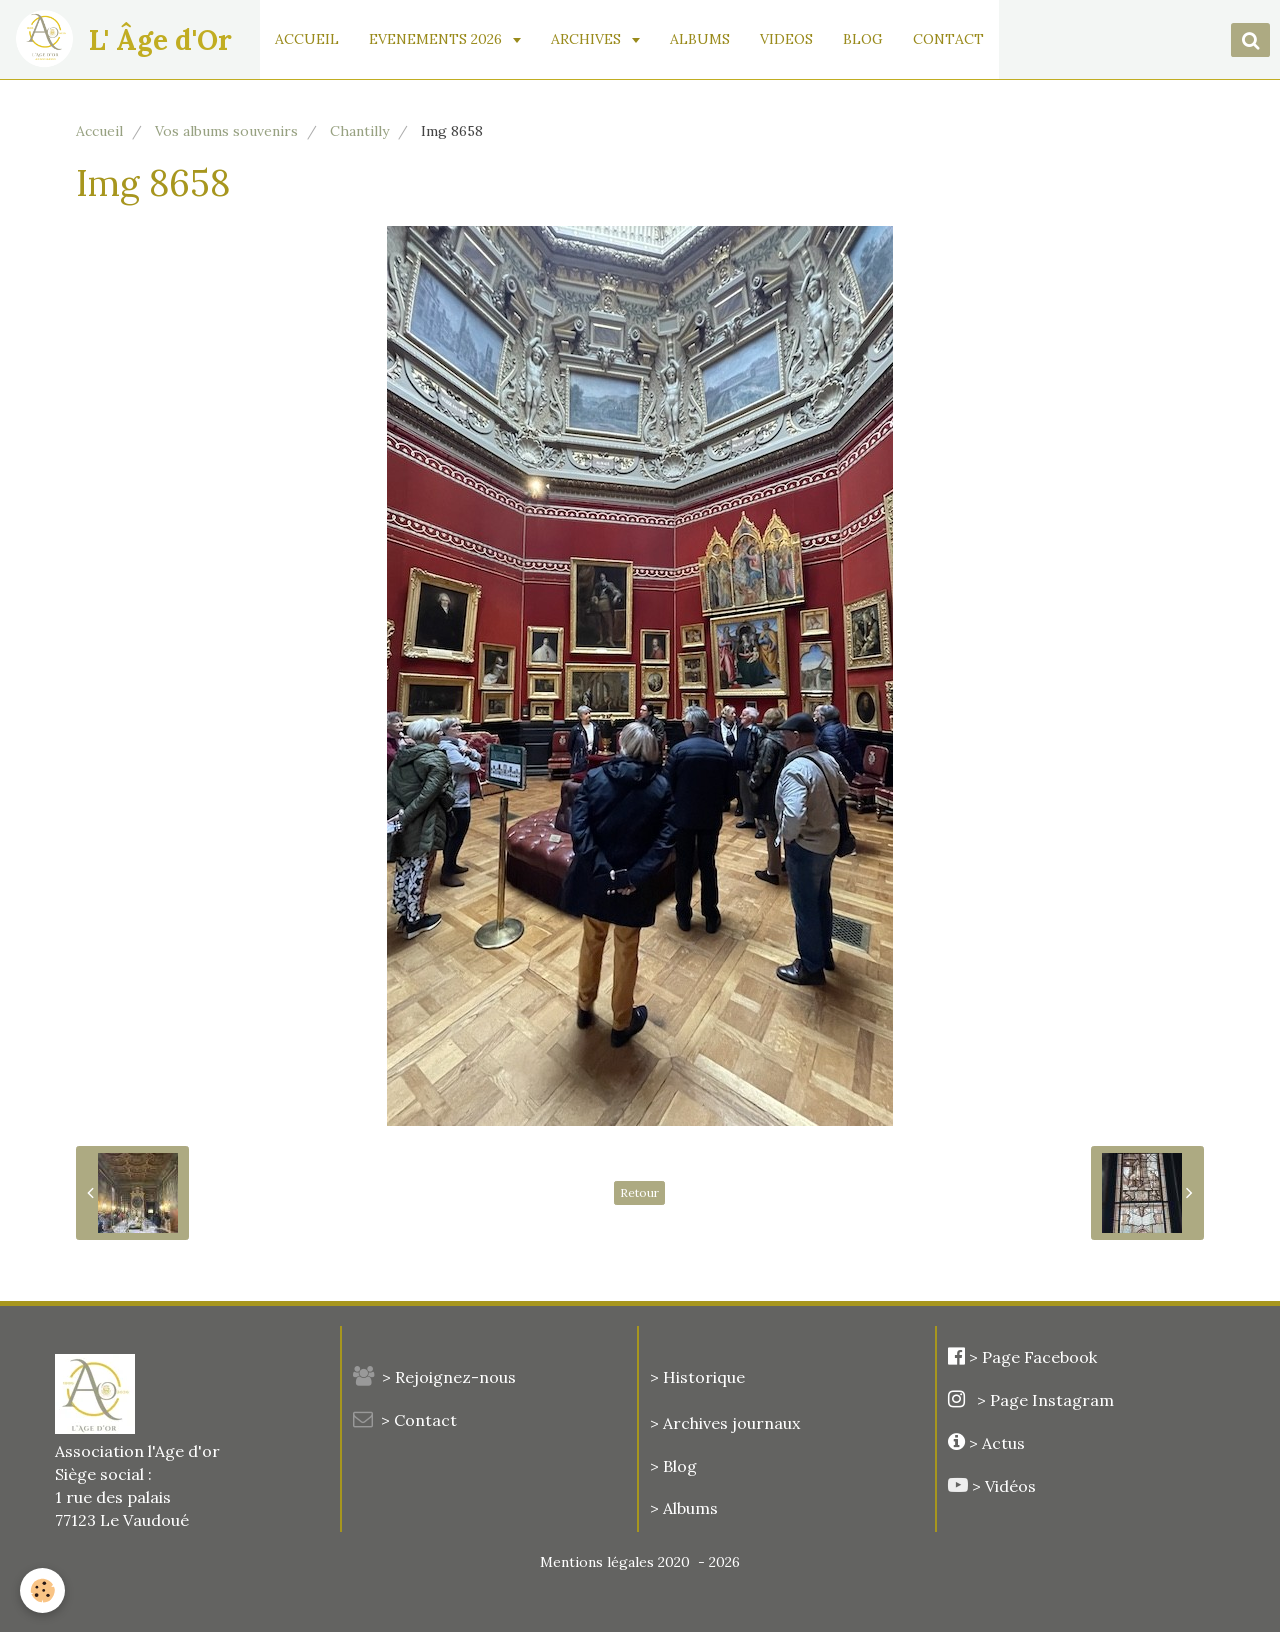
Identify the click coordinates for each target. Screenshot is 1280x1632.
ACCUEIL (308, 39)
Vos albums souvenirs (226, 131)
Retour (639, 1192)
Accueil (99, 131)
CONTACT (949, 39)
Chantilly (359, 131)
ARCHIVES (589, 39)
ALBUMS (701, 39)
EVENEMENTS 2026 (438, 39)
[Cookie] (42, 1590)
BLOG (864, 39)
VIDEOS (787, 39)
